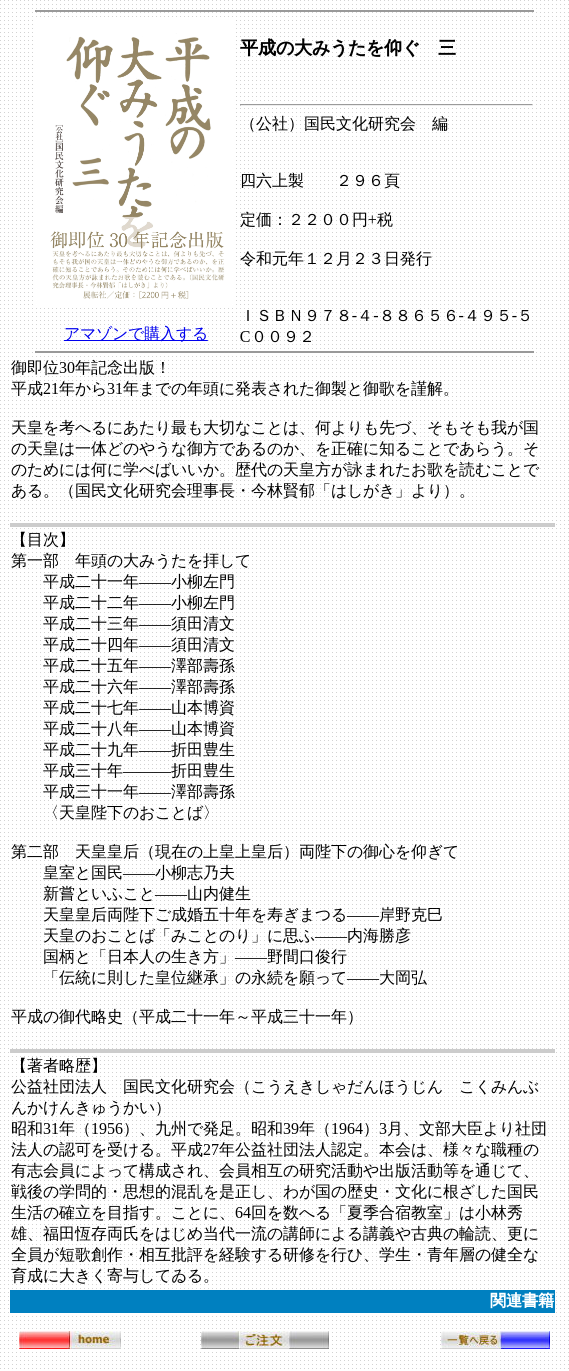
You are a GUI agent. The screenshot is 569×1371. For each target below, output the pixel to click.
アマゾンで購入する (136, 333)
